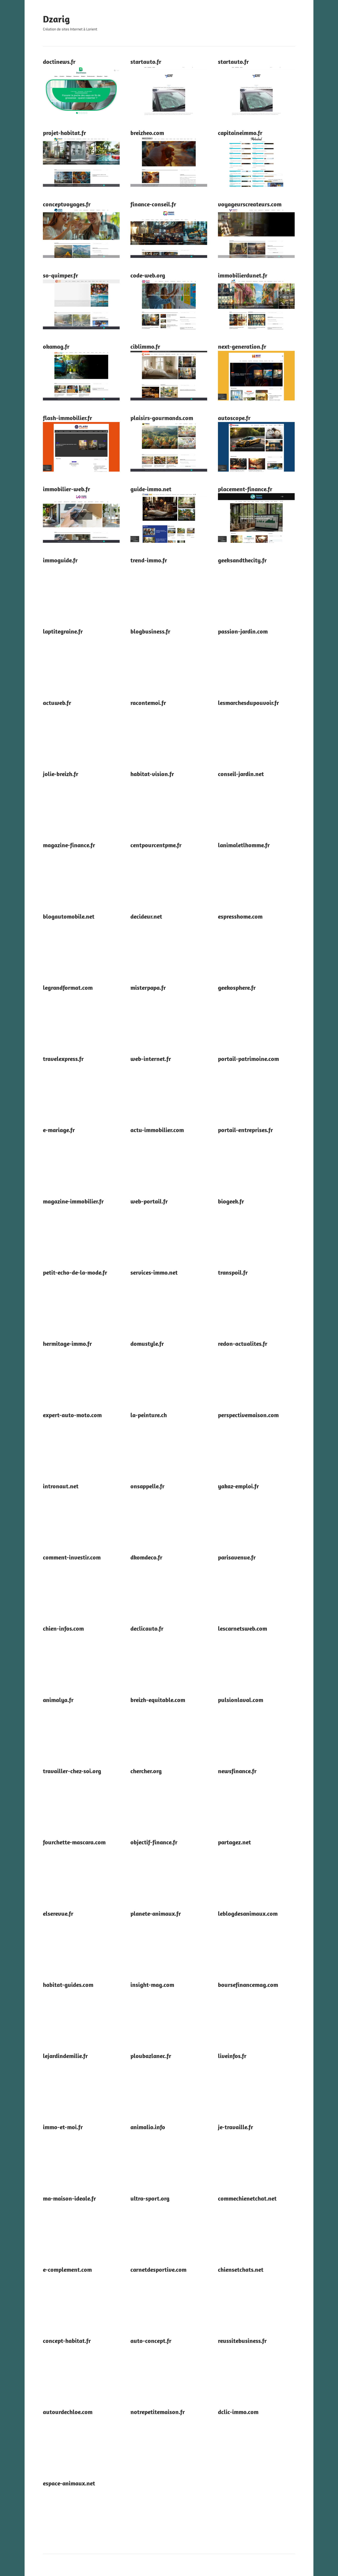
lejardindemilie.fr (65, 2056)
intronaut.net (60, 1486)
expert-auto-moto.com (72, 1415)
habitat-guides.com (68, 1984)
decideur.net (146, 916)
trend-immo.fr (148, 560)
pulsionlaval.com (240, 1700)
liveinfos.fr (232, 2056)
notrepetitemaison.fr (157, 2412)
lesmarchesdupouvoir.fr (248, 702)
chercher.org (146, 1771)
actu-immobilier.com (157, 1130)
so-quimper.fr (60, 275)
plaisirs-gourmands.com (161, 418)
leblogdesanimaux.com (248, 1913)
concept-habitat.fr (67, 2340)
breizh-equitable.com (157, 1700)
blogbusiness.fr (150, 631)
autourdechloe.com (67, 2412)
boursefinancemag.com (248, 1984)
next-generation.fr (242, 346)
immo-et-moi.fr (63, 2127)
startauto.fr (145, 61)
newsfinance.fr (237, 1771)
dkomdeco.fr (146, 1557)
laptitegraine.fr (63, 631)
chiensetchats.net (240, 2269)
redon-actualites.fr (242, 1343)
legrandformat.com (68, 987)
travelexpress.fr (63, 1058)
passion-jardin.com (243, 631)
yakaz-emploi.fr (238, 1486)
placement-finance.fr (245, 489)
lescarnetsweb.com (242, 1628)
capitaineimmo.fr (240, 132)
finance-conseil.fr (153, 204)
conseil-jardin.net (241, 774)
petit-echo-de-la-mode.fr (75, 1272)
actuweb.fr (57, 702)
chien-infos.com (63, 1628)
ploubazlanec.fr (150, 2056)
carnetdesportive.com (158, 2269)
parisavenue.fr (237, 1557)
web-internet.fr (150, 1058)
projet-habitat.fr (64, 132)
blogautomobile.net (68, 916)
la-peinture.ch (148, 1415)
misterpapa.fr (148, 987)
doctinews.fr (59, 61)
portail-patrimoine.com (248, 1058)
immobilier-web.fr (66, 489)
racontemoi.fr (148, 702)
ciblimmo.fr (145, 346)
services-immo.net (154, 1272)
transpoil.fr (233, 1272)
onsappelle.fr (147, 1486)
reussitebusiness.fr (242, 2340)
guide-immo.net (150, 489)
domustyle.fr (147, 1343)
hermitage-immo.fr (67, 1343)
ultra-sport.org (149, 2198)
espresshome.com (240, 916)
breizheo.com (147, 132)
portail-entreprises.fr (245, 1130)
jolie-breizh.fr (60, 774)
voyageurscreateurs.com (250, 204)
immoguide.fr (60, 560)
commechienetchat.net (247, 2198)
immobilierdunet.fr (242, 275)
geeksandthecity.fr (242, 560)
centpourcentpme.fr (156, 845)
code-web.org (147, 275)
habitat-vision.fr (152, 774)
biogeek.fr (231, 1201)
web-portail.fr (149, 1201)
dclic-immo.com (238, 2412)
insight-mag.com (152, 1984)
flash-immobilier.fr (67, 418)
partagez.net (234, 1842)
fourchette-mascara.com (74, 1842)
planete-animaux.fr (155, 1913)
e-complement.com (67, 2269)
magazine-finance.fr (69, 845)
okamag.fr (56, 346)
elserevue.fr (58, 1913)
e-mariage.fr (59, 1130)
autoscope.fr (234, 418)
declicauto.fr (146, 1628)
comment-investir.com (72, 1557)
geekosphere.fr (237, 987)
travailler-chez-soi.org (72, 1771)
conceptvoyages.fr (67, 204)
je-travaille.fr (235, 2127)
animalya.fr (58, 1700)
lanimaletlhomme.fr (244, 845)
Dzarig (56, 19)
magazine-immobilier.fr (73, 1201)
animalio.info (147, 2127)
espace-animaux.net (69, 2483)
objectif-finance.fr (153, 1842)
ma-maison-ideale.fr (69, 2198)
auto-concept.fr (150, 2340)
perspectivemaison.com (248, 1415)
